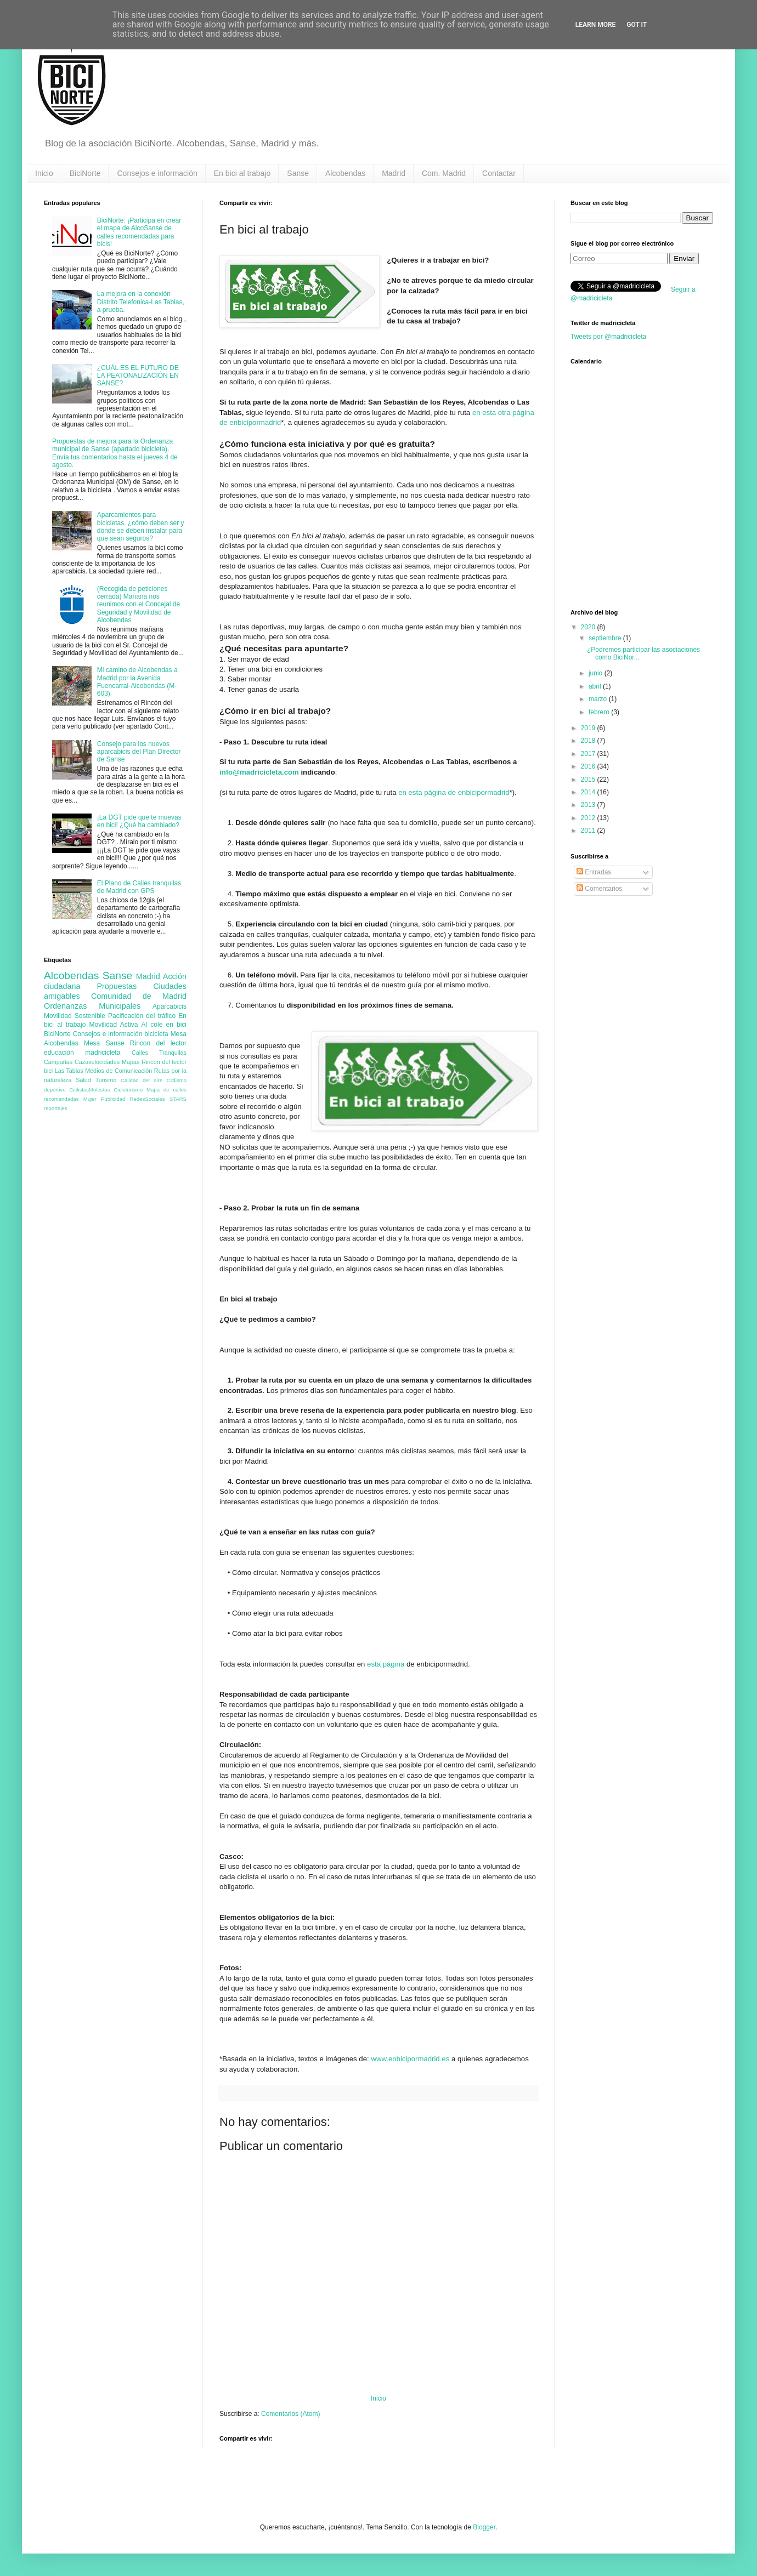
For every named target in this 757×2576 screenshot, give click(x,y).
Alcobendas (345, 173)
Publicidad (113, 1099)
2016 (589, 766)
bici (48, 1070)
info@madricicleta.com (259, 772)
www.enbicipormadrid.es (410, 2059)
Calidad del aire (141, 1080)
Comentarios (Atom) (290, 2414)
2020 (589, 627)
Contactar (499, 173)
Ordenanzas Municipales (92, 1006)
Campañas (58, 1062)
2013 (589, 805)
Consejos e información (157, 173)
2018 (589, 740)
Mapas (130, 1062)
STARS (178, 1099)
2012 (589, 818)
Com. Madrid (444, 173)
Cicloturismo (128, 1090)
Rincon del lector (158, 1043)
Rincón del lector (164, 1062)
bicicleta (156, 1034)
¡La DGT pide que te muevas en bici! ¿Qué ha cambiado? (139, 821)
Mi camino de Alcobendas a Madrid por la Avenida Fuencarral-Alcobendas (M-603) (137, 681)
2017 (589, 754)
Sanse (298, 173)
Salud (83, 1080)
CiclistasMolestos (89, 1090)
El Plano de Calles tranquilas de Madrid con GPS (139, 887)
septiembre (606, 638)
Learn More (595, 25)
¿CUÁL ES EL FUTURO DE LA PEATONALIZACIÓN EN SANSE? (138, 376)
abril (596, 686)
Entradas (594, 872)
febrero (600, 712)
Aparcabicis (169, 1006)
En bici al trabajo (242, 173)
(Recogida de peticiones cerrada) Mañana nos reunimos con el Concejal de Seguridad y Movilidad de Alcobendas (138, 604)
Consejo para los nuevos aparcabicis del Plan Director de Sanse (139, 752)
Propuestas (117, 986)
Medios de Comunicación (118, 1070)
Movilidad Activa (113, 1024)
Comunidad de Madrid (139, 996)
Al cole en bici (164, 1024)
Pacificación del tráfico (142, 1016)
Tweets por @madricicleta (608, 336)
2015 (589, 779)
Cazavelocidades (97, 1062)
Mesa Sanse (104, 1043)
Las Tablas (69, 1070)
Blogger (484, 2527)
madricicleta (102, 1052)
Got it (636, 25)
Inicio (44, 173)
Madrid (393, 173)
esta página (385, 1664)
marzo (599, 699)
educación (59, 1052)
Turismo (106, 1080)
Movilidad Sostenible (74, 1016)
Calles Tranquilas (159, 1052)
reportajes (55, 1108)
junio (597, 673)
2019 (589, 728)
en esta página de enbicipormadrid (453, 792)
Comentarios (599, 888)
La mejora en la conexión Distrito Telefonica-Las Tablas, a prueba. (140, 302)
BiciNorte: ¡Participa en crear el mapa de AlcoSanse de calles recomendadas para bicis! (139, 232)
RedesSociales (147, 1099)
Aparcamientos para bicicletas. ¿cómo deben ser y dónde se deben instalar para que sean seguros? (140, 526)
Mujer (90, 1099)
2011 (589, 830)
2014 (589, 792)
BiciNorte (85, 173)
